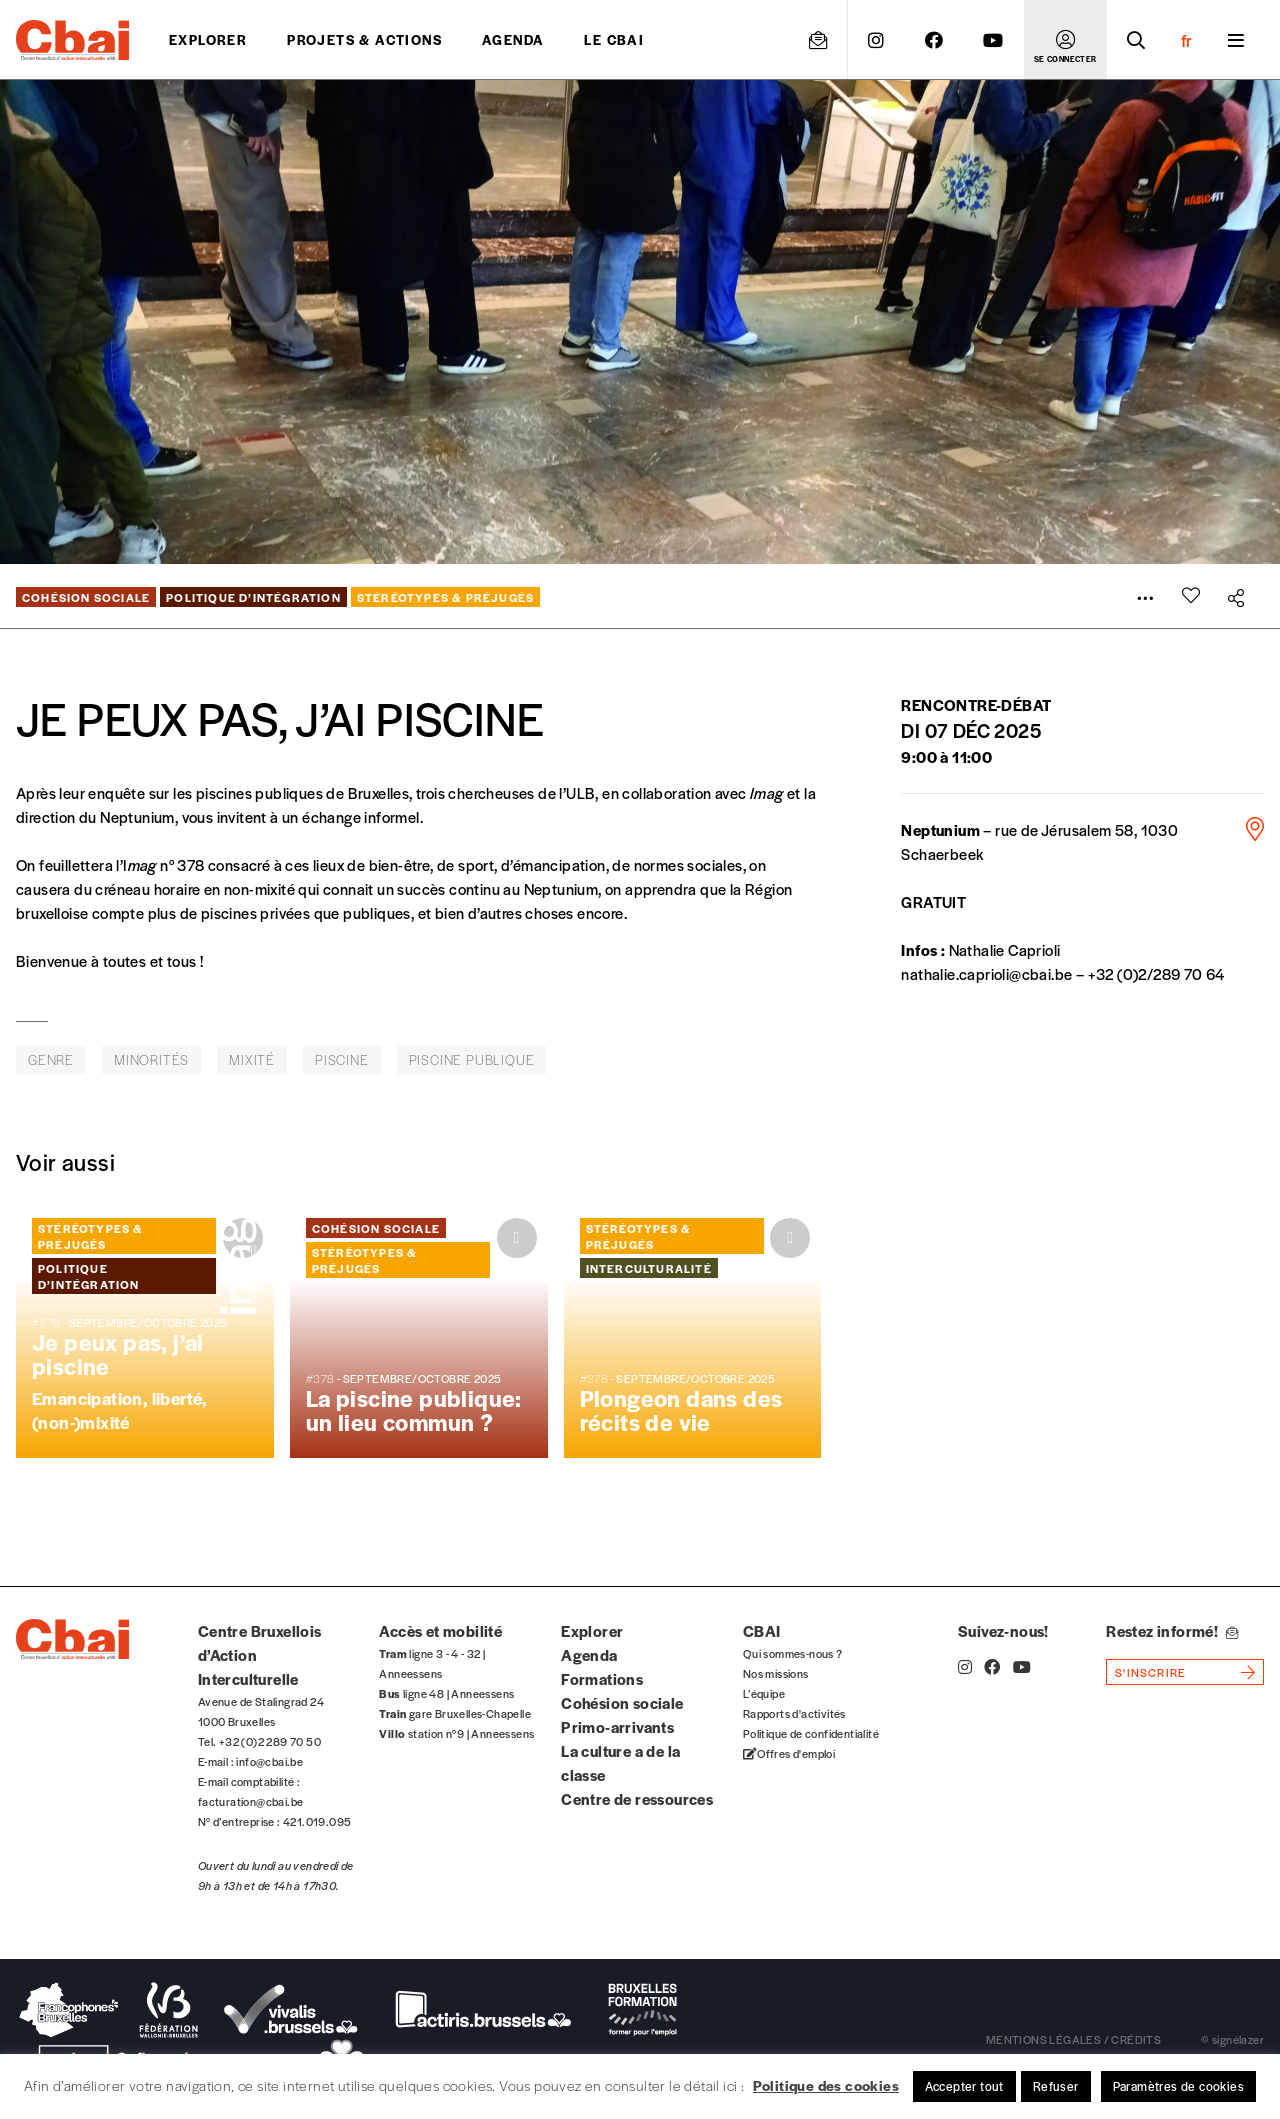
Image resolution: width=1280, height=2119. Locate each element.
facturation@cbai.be (251, 1801)
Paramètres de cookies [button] (1178, 2086)
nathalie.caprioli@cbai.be (986, 973)
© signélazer (1232, 2039)
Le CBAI (614, 39)
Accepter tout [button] (964, 2086)
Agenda (513, 39)
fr (1186, 40)
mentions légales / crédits (1073, 2039)
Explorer (208, 39)
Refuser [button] (1056, 2086)
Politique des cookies (826, 2085)
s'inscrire (1150, 1672)
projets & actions (364, 39)
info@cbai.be (269, 1761)
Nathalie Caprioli (1005, 949)
